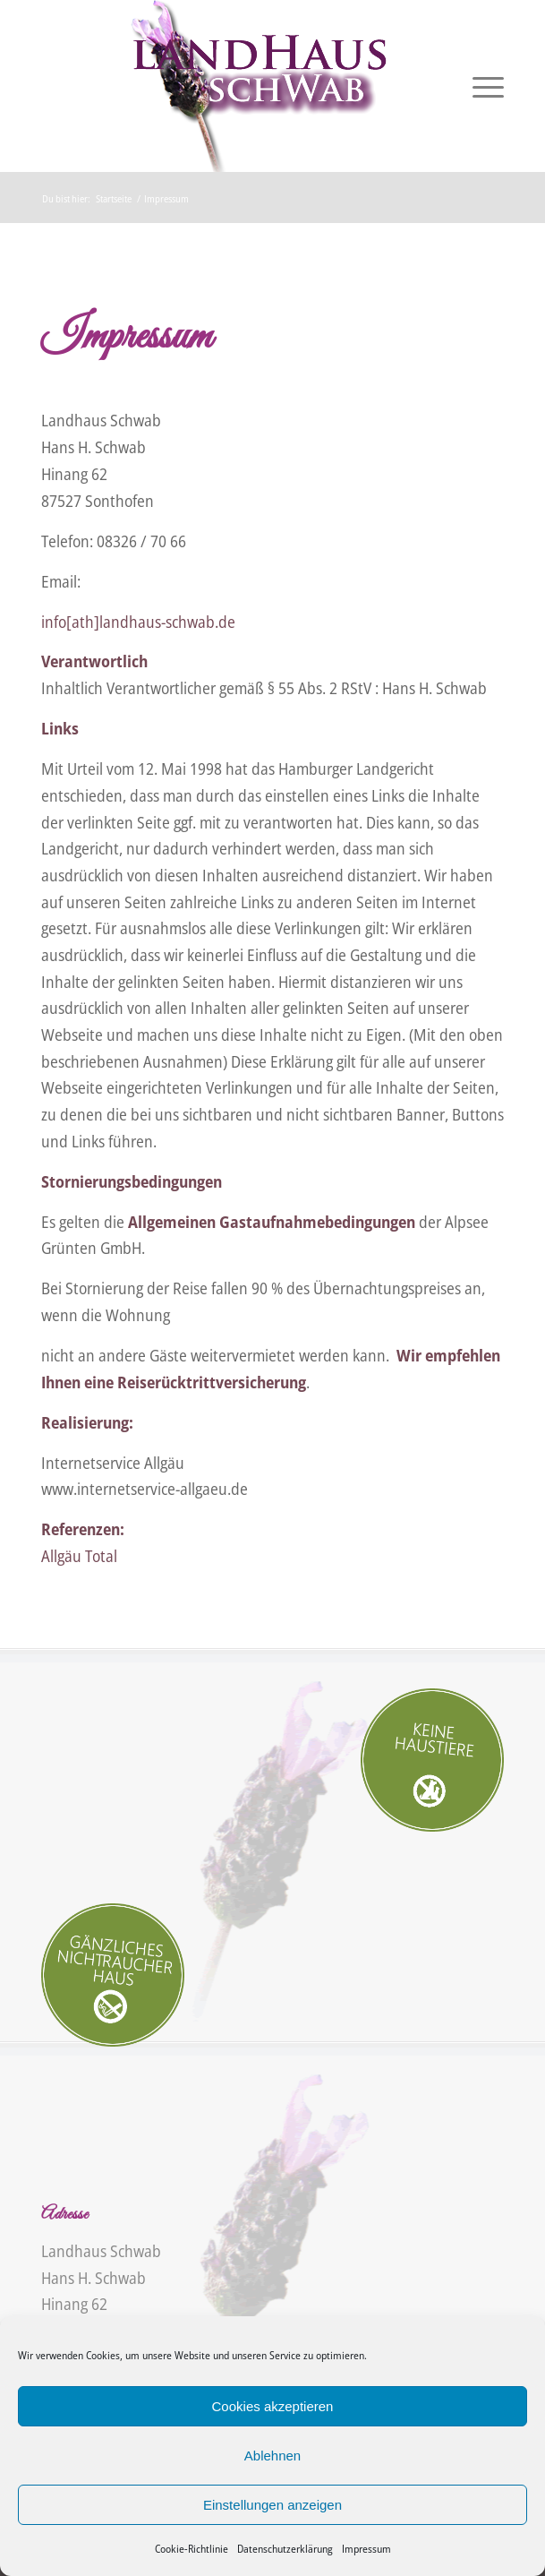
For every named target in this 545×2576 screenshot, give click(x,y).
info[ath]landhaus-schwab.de (138, 621)
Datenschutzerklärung (285, 2548)
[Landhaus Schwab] (226, 86)
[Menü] (479, 86)
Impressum (366, 2548)
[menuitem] (479, 86)
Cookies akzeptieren (273, 2406)
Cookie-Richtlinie (191, 2548)
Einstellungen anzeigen (272, 2504)
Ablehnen (272, 2455)
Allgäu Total (79, 1556)
